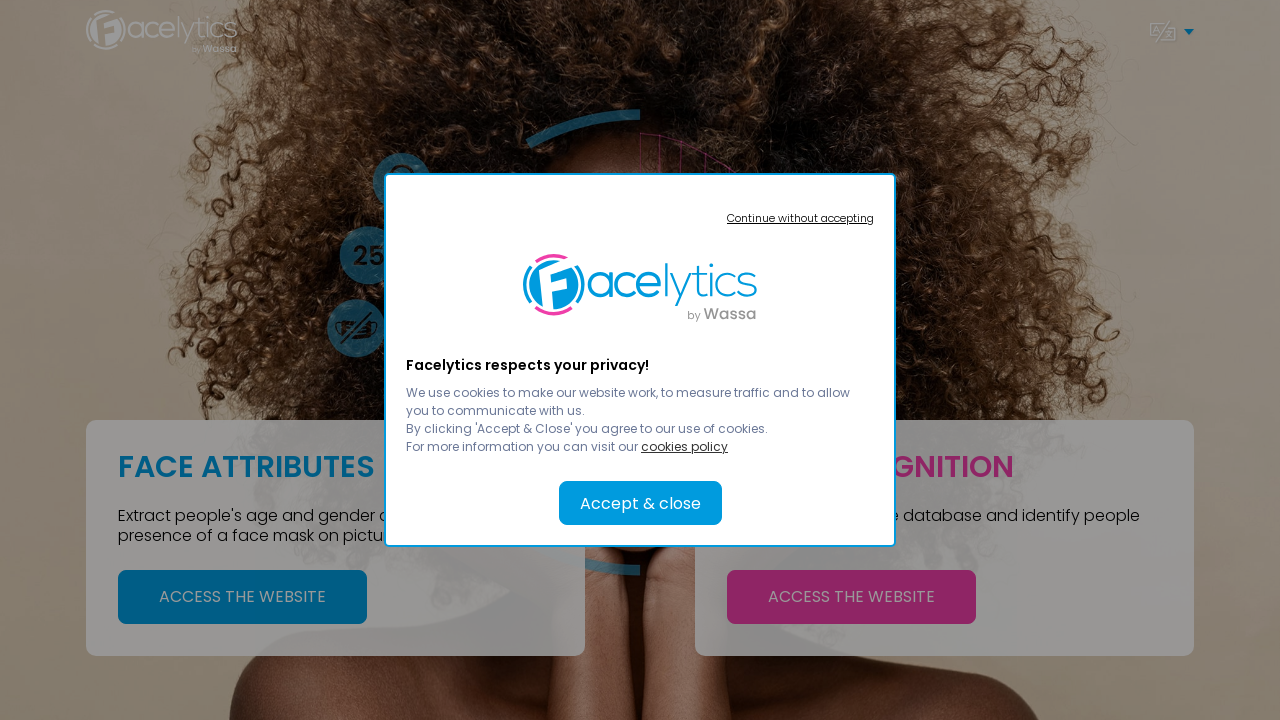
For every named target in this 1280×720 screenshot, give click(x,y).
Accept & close (640, 503)
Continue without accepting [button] (800, 218)
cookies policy (684, 446)
